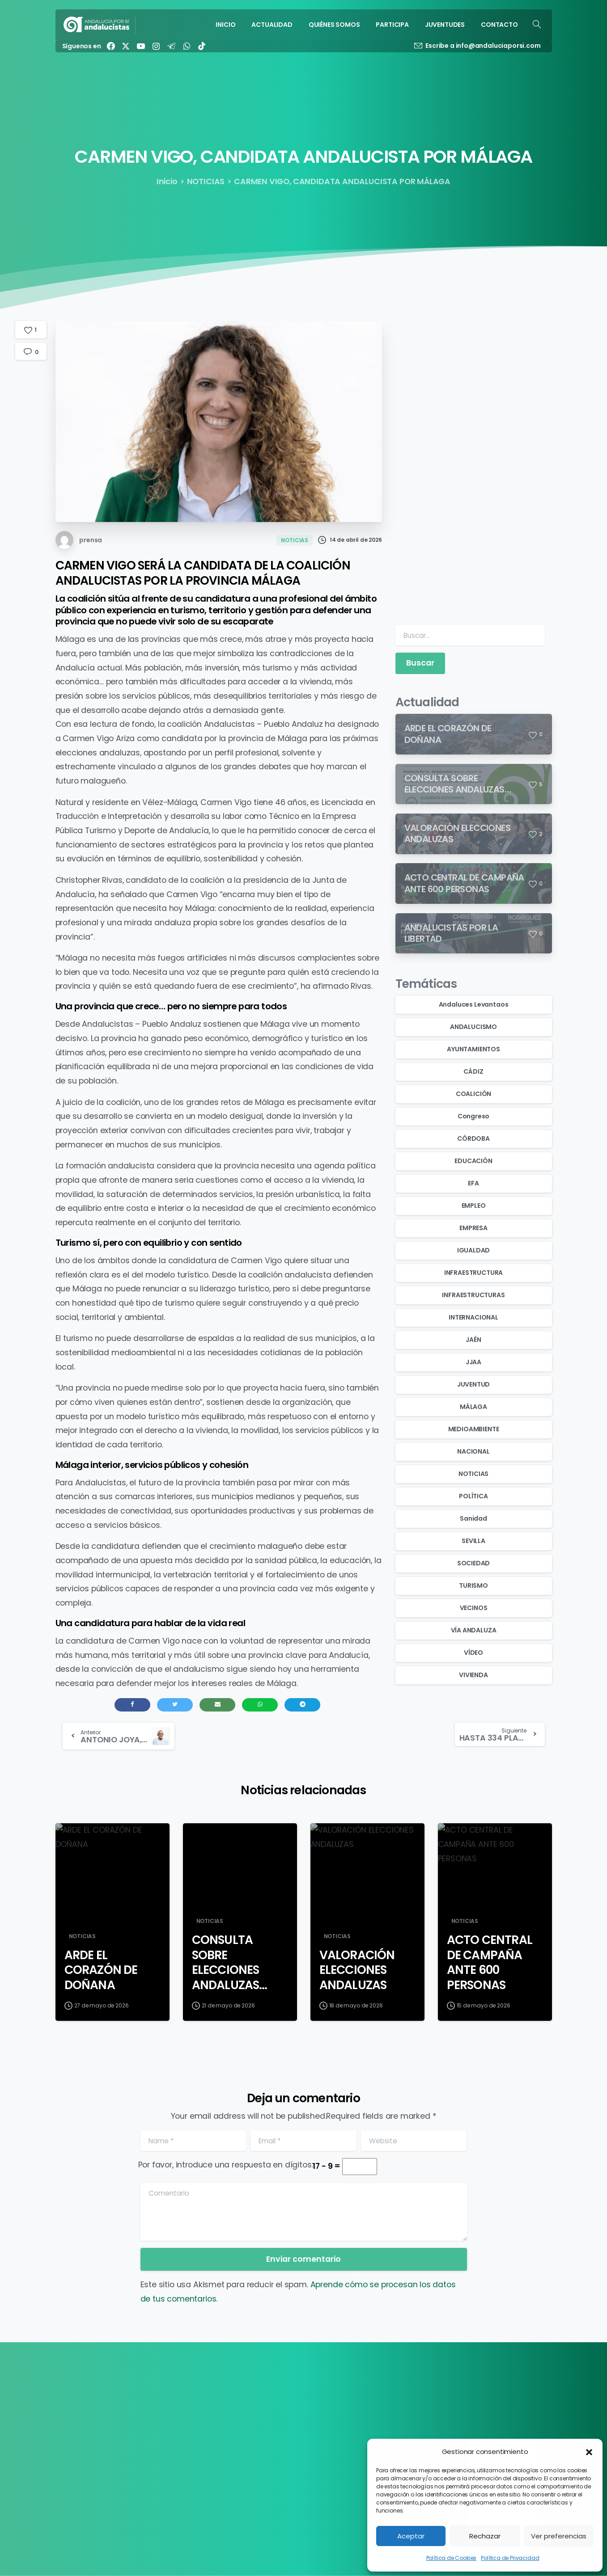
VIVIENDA (473, 1674)
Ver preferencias (558, 2536)
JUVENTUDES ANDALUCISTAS (287, 2451)
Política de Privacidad (510, 2558)
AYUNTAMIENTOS (473, 1049)
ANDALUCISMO (473, 1026)
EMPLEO (474, 1205)
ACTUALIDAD (263, 2415)
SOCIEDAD (473, 1563)
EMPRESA (473, 1227)
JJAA (473, 1362)
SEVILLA (473, 1540)
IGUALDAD (473, 1250)
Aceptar (410, 2536)
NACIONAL (473, 1451)
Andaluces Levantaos (474, 1004)
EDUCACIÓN (473, 1160)
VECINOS (474, 1607)
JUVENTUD (473, 1384)
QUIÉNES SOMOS (268, 2427)
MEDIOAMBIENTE (473, 1429)
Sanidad (473, 1518)
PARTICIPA (259, 2439)
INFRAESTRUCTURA (473, 1272)
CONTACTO (262, 2463)
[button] (589, 2451)
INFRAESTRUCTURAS (473, 1294)
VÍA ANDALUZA (474, 1630)
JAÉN (473, 1339)
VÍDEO (473, 1652)
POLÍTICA (473, 1496)
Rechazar (485, 2536)
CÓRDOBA (473, 1138)
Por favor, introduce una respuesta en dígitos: (225, 2164)
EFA (473, 1183)
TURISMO (473, 1585)
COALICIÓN (473, 1093)
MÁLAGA (473, 1406)
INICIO (252, 2402)
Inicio (167, 181)
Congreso (474, 1116)
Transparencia (436, 2402)
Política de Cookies (451, 2558)
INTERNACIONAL (473, 1317)
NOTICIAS (206, 181)
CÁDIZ (473, 1071)
